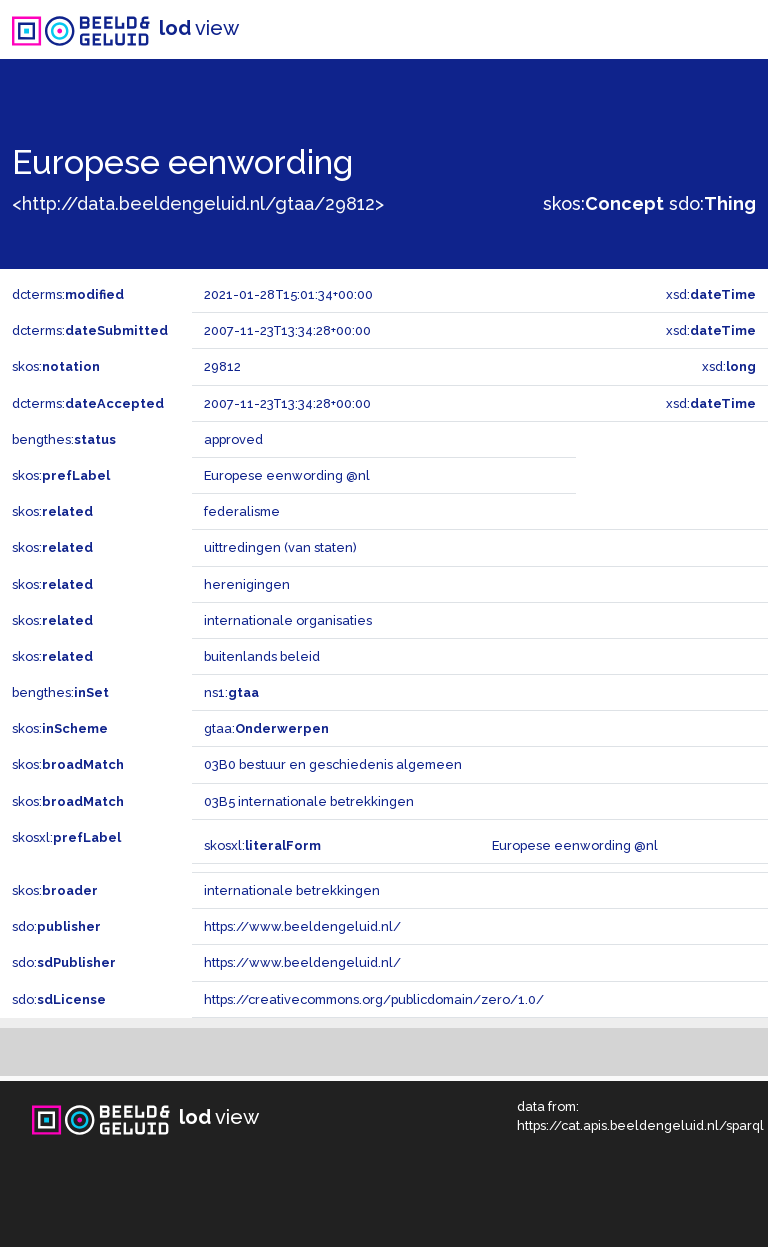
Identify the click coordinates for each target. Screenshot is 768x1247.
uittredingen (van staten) (280, 547)
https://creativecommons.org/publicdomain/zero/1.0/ (374, 999)
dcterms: (68, 294)
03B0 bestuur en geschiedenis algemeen (333, 764)
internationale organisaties (288, 620)
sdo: (712, 203)
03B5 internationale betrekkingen (309, 801)
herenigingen (247, 584)
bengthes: (64, 439)
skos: (603, 203)
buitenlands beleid (262, 656)
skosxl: (66, 837)
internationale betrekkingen (292, 890)
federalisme (242, 511)
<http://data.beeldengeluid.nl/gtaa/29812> (198, 203)
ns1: (231, 692)
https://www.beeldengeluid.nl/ (302, 926)
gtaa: (266, 728)
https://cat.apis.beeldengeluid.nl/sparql (640, 1125)
